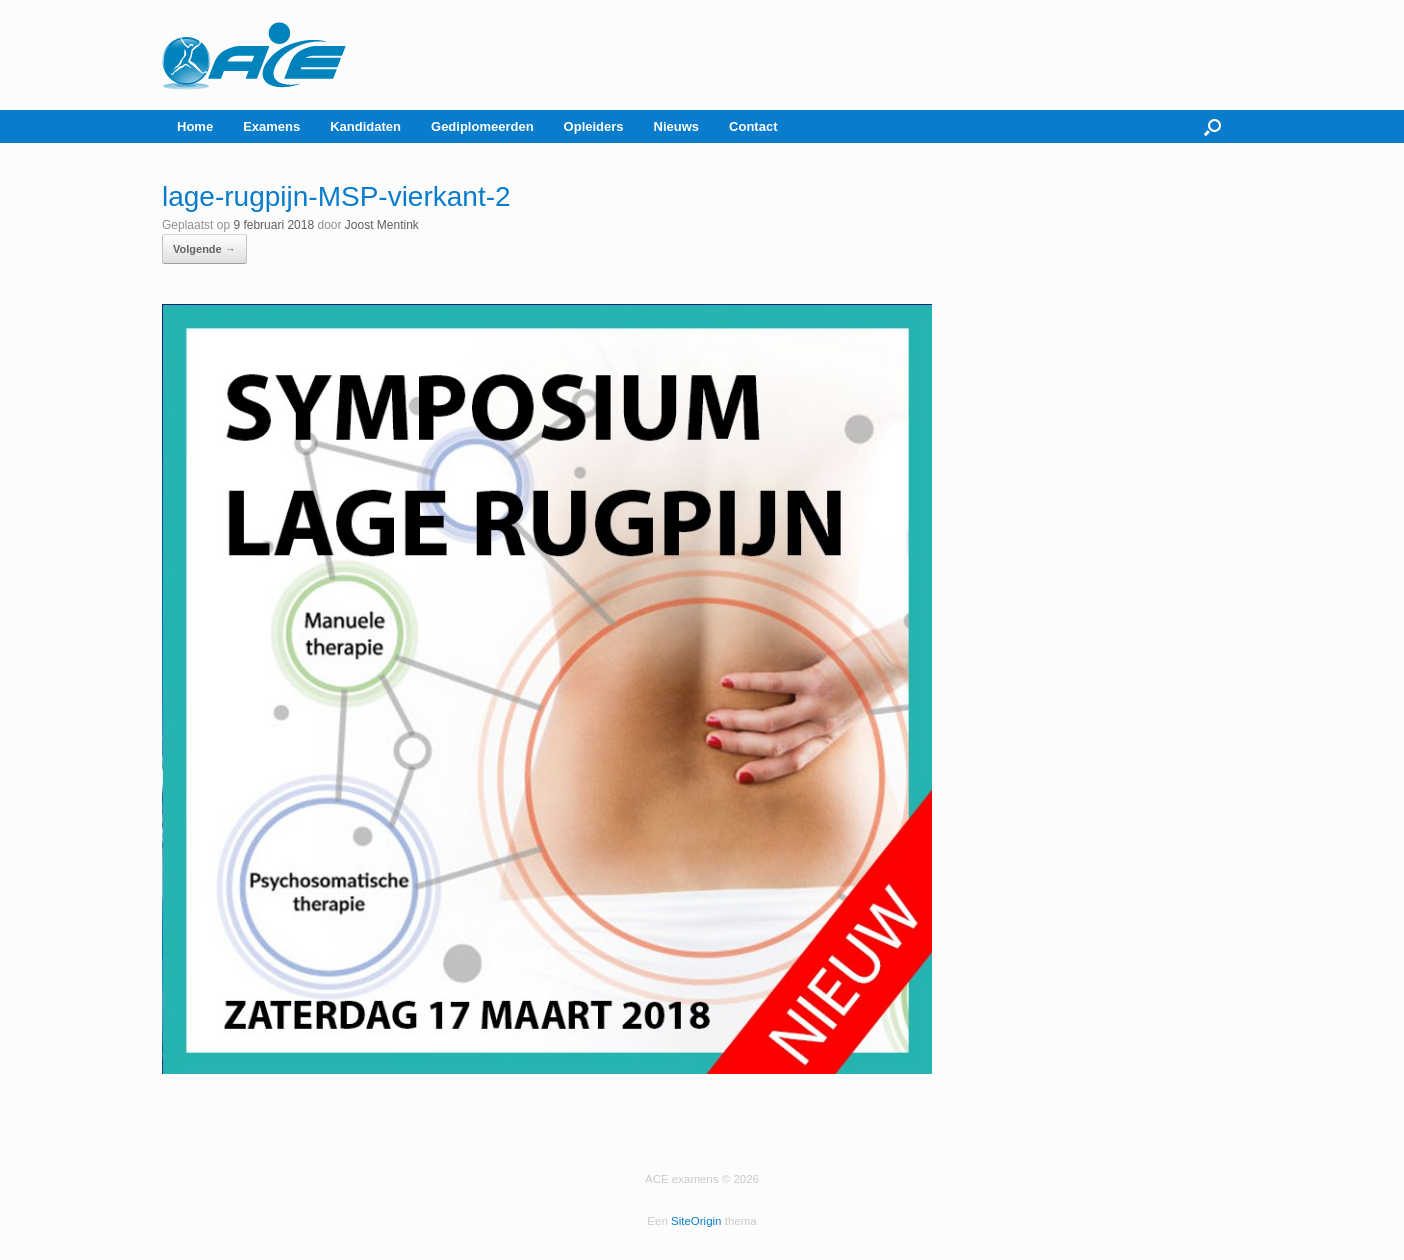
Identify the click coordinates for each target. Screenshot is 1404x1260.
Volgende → (204, 249)
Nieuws (677, 126)
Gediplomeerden (482, 126)
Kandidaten (365, 126)
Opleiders (594, 126)
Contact (753, 126)
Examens (271, 126)
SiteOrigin (696, 1221)
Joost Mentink (382, 225)
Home (195, 126)
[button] (1212, 126)
